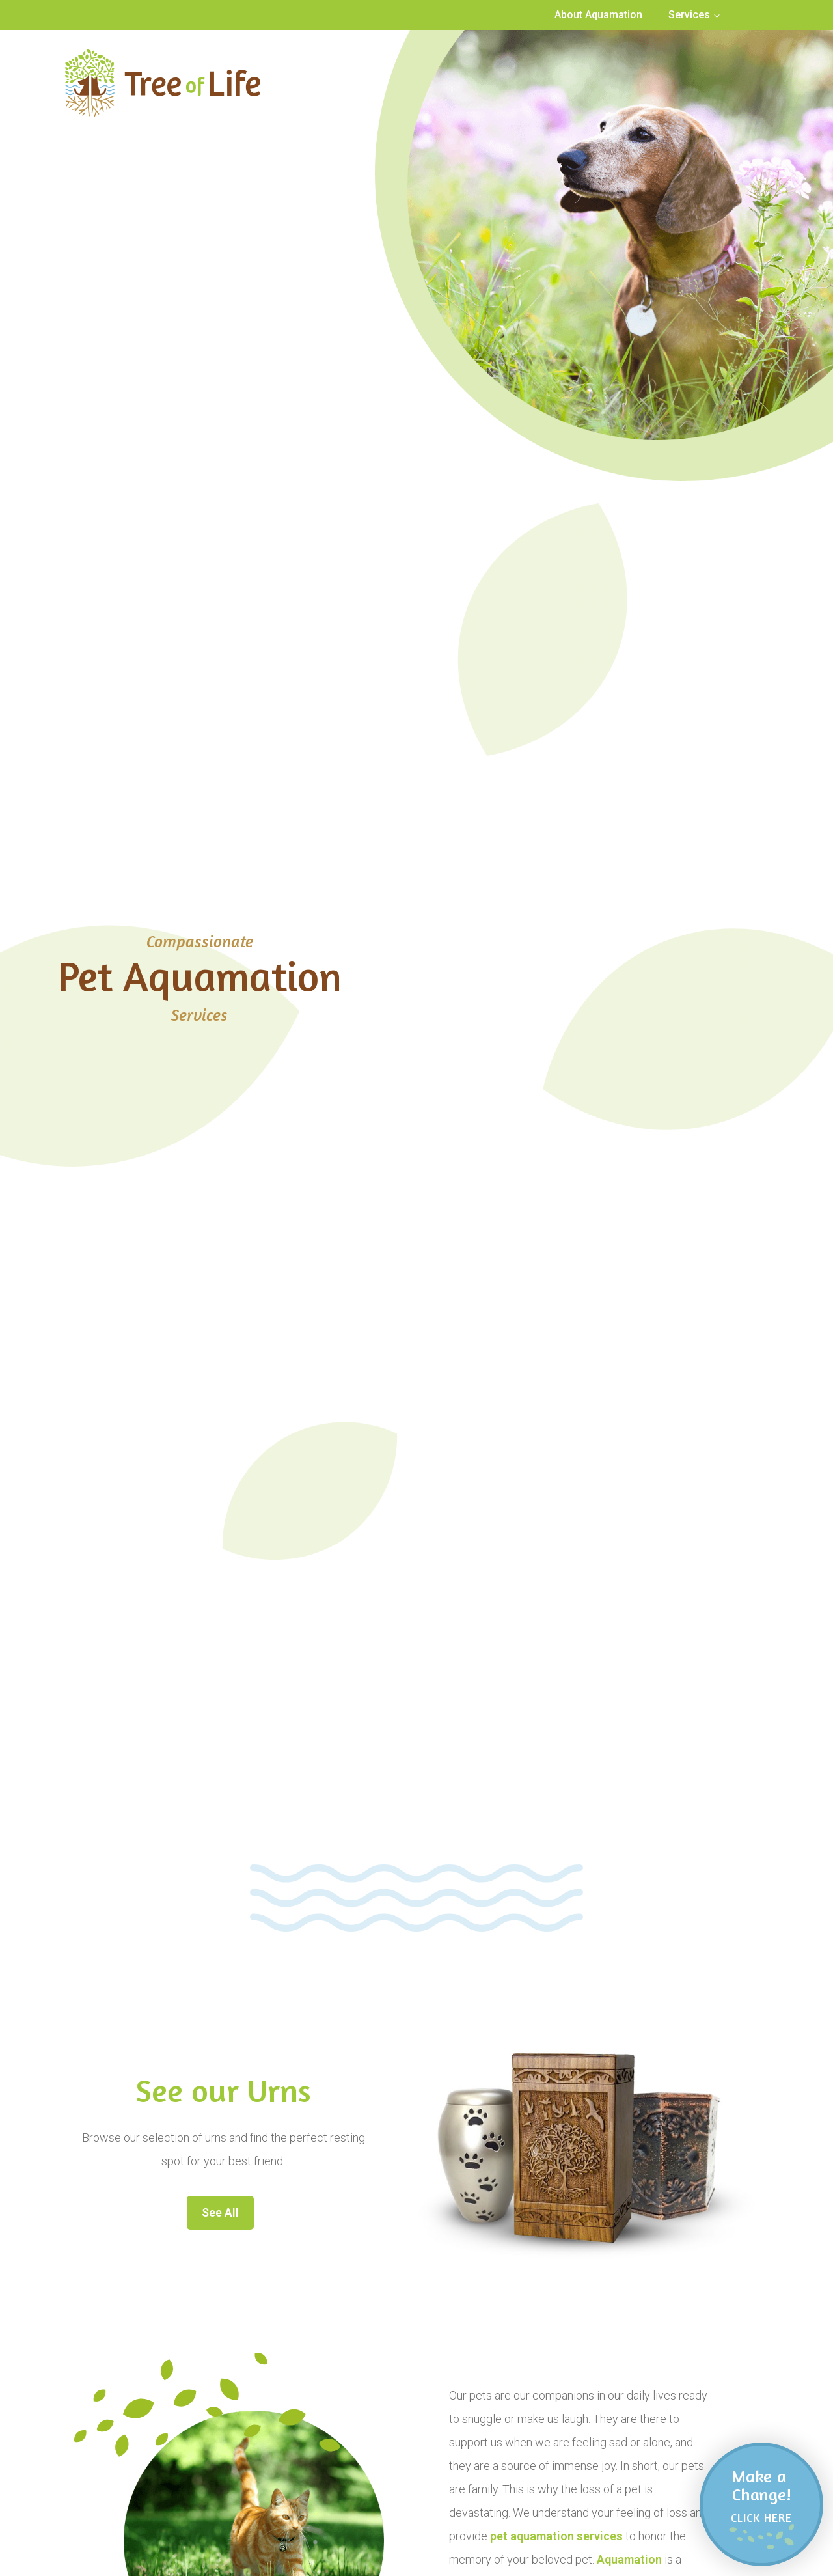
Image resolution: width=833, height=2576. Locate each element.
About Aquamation (598, 14)
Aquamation (629, 2559)
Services (689, 14)
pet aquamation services (556, 2536)
